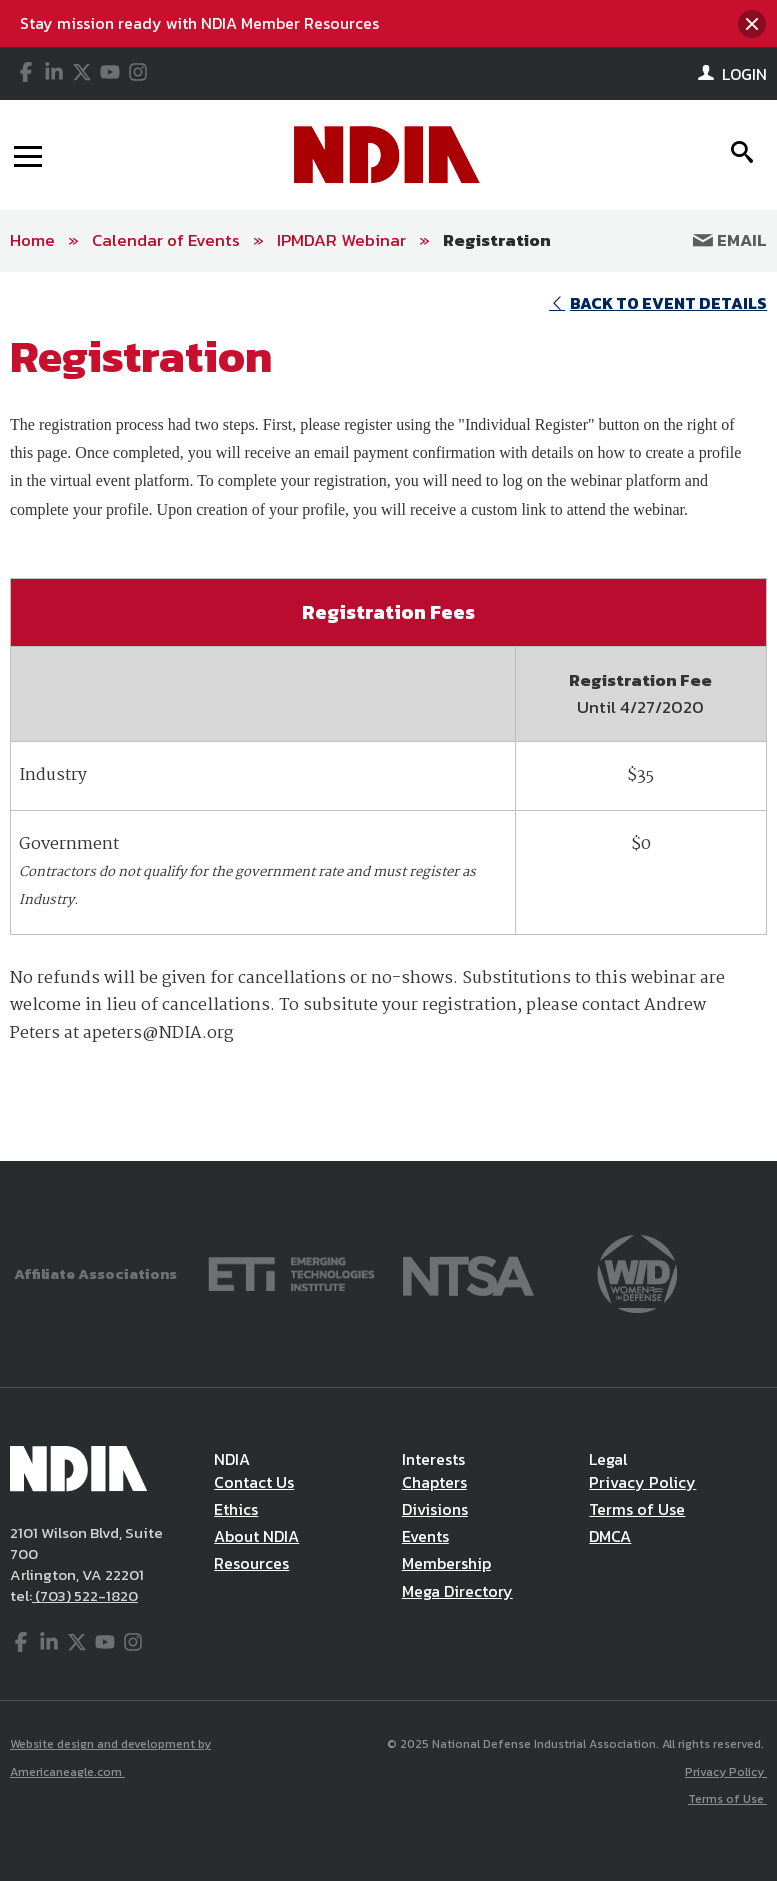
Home (32, 240)
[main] (388, 716)
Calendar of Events (166, 240)
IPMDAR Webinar (341, 240)
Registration (497, 240)
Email (730, 240)
